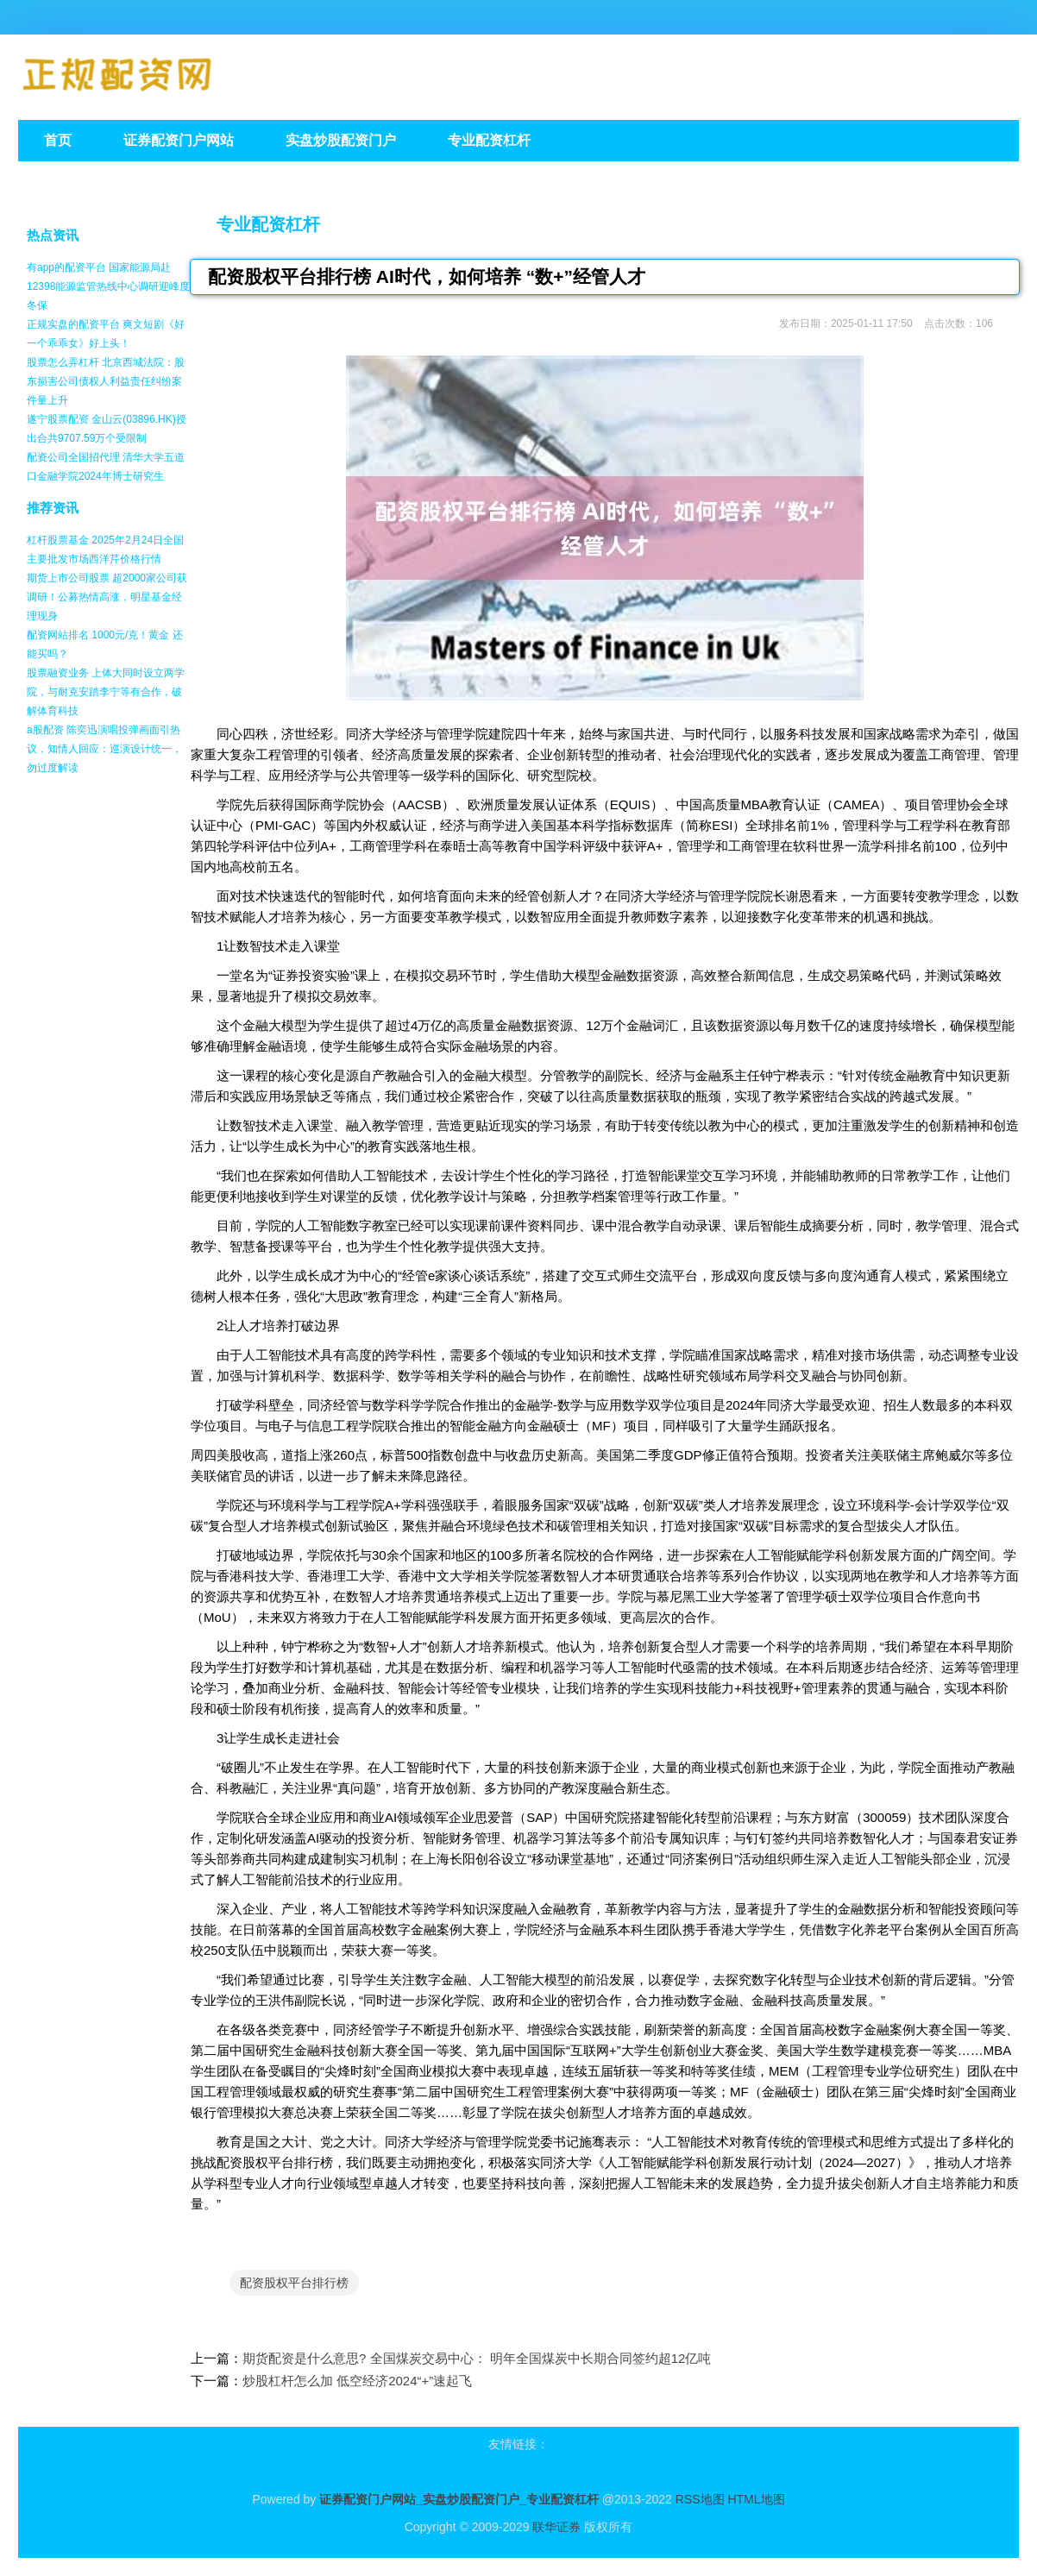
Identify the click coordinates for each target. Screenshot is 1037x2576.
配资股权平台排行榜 (294, 2283)
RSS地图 (700, 2499)
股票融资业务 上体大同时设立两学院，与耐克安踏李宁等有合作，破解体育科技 (106, 692)
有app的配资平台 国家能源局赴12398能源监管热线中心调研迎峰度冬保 (108, 286)
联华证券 (556, 2527)
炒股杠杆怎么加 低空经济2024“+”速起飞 (357, 2380)
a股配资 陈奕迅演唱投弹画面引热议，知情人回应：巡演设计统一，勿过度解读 (104, 749)
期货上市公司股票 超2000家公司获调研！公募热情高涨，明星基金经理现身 (107, 597)
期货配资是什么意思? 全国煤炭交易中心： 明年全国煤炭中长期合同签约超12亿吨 (476, 2358)
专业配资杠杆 (268, 224)
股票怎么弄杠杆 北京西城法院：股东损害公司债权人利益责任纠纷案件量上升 (106, 381)
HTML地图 (755, 2499)
